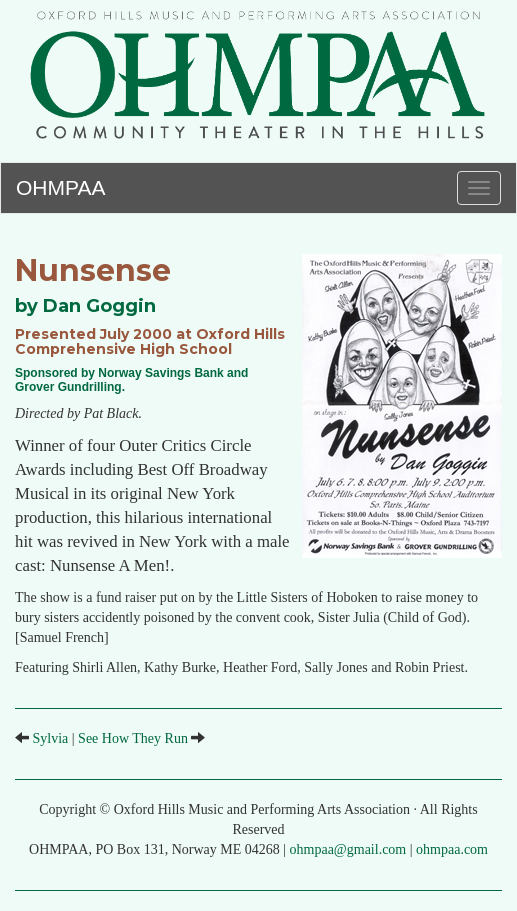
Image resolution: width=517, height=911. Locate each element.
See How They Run (133, 738)
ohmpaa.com (452, 849)
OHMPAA (60, 184)
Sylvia (51, 738)
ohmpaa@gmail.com (348, 849)
